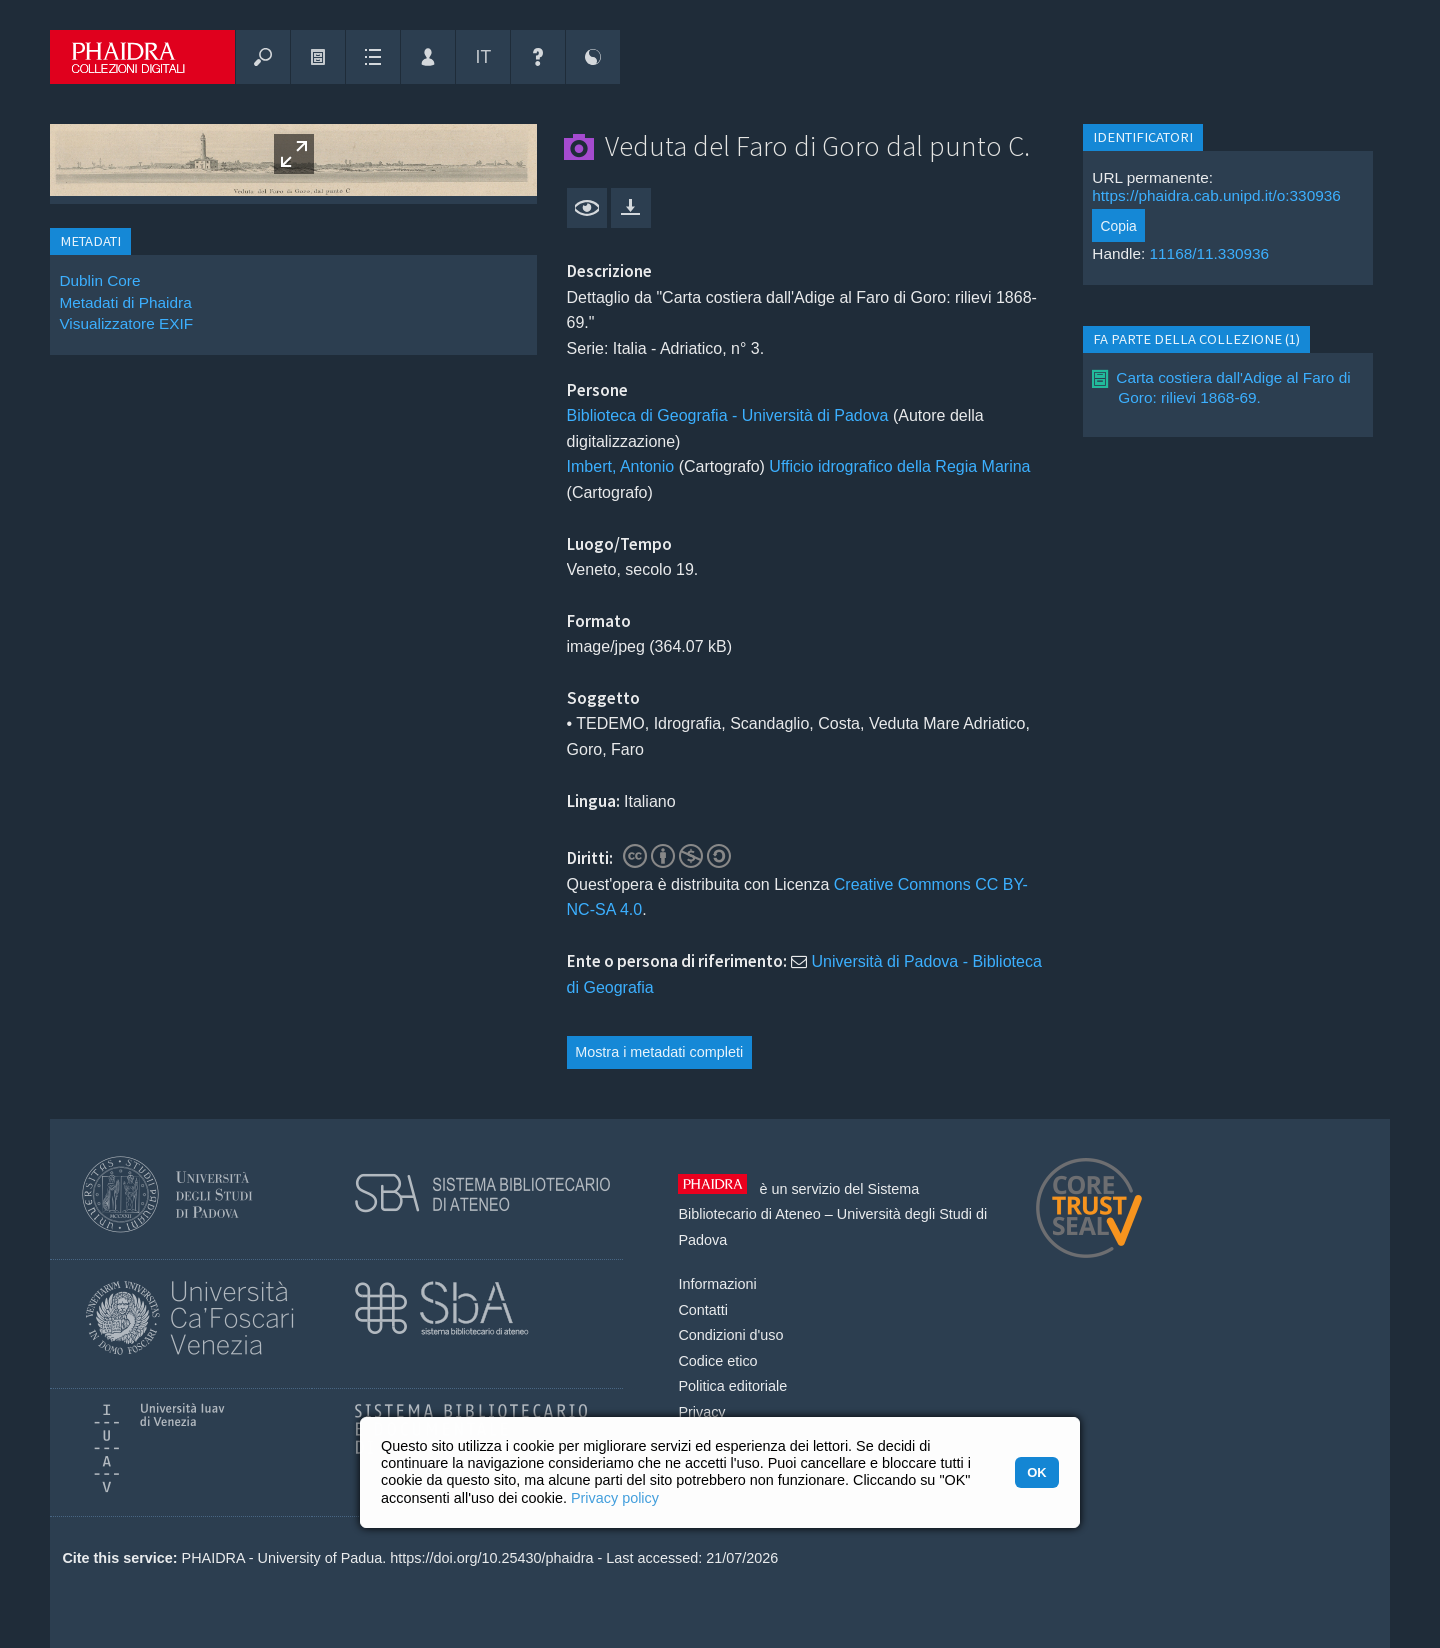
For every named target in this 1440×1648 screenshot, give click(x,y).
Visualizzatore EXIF (126, 323)
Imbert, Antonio (621, 466)
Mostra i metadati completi (659, 1052)
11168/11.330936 (1210, 253)
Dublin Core (99, 280)
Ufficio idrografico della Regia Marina (899, 466)
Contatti (703, 1310)
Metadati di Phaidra (125, 302)
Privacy (701, 1412)
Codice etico (717, 1361)
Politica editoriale (732, 1386)
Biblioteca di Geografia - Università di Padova (728, 415)
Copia (1119, 226)
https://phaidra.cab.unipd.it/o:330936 (1216, 195)
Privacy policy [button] (615, 1498)
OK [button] (1036, 1472)
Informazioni (717, 1284)
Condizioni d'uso (730, 1335)
